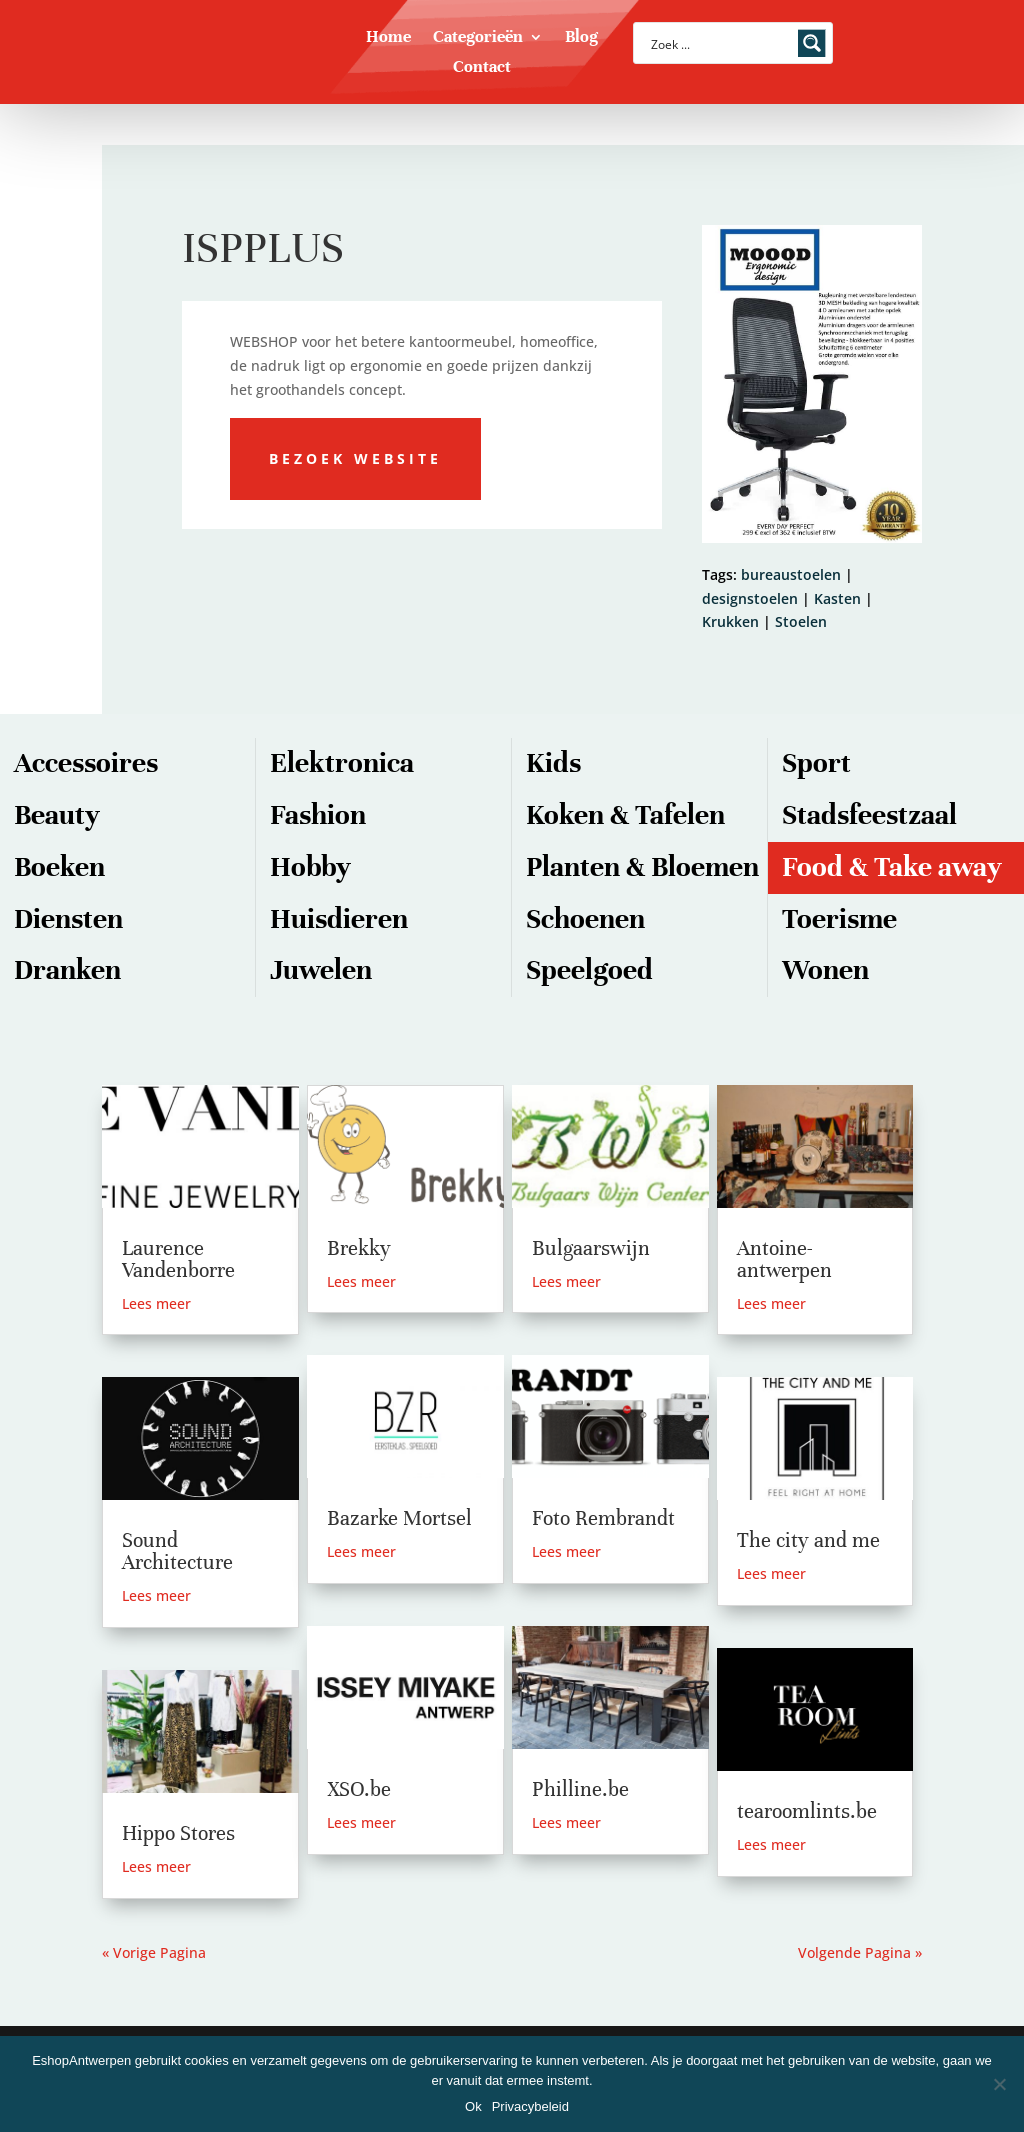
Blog (581, 38)
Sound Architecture (177, 1551)
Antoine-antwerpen (784, 1259)
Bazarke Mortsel (399, 1518)
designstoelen (750, 598)
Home (388, 38)
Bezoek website (355, 458)
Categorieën (478, 38)
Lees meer (156, 1303)
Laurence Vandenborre (178, 1259)
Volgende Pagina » (860, 1952)
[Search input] (720, 43)
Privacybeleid (530, 2106)
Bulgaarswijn (591, 1248)
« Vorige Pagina (154, 1952)
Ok (473, 2106)
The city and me (808, 1540)
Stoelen (801, 621)
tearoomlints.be (807, 1811)
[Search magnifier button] (812, 43)
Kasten (837, 598)
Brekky (359, 1248)
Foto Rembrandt (603, 1518)
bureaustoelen (791, 574)
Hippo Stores (178, 1833)
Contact (482, 68)
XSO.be (359, 1789)
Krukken (730, 621)
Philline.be (580, 1789)
